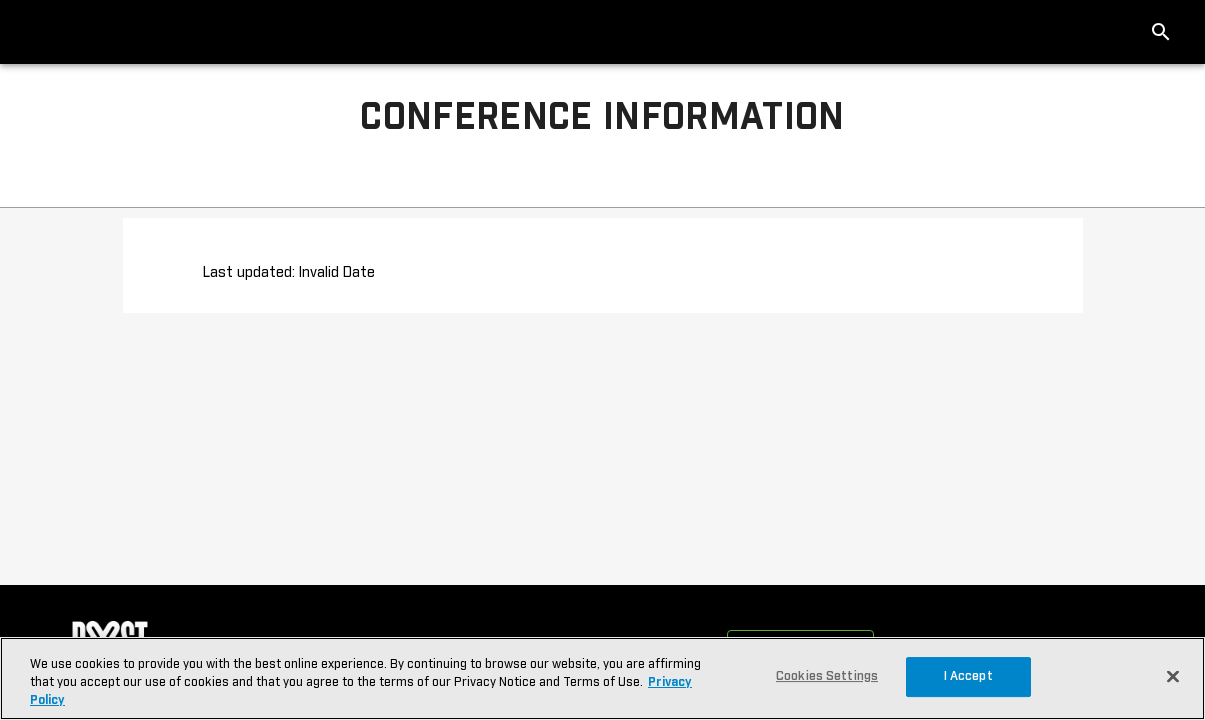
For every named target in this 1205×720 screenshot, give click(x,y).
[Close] (1173, 676)
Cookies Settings (827, 676)
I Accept (968, 676)
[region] (602, 678)
